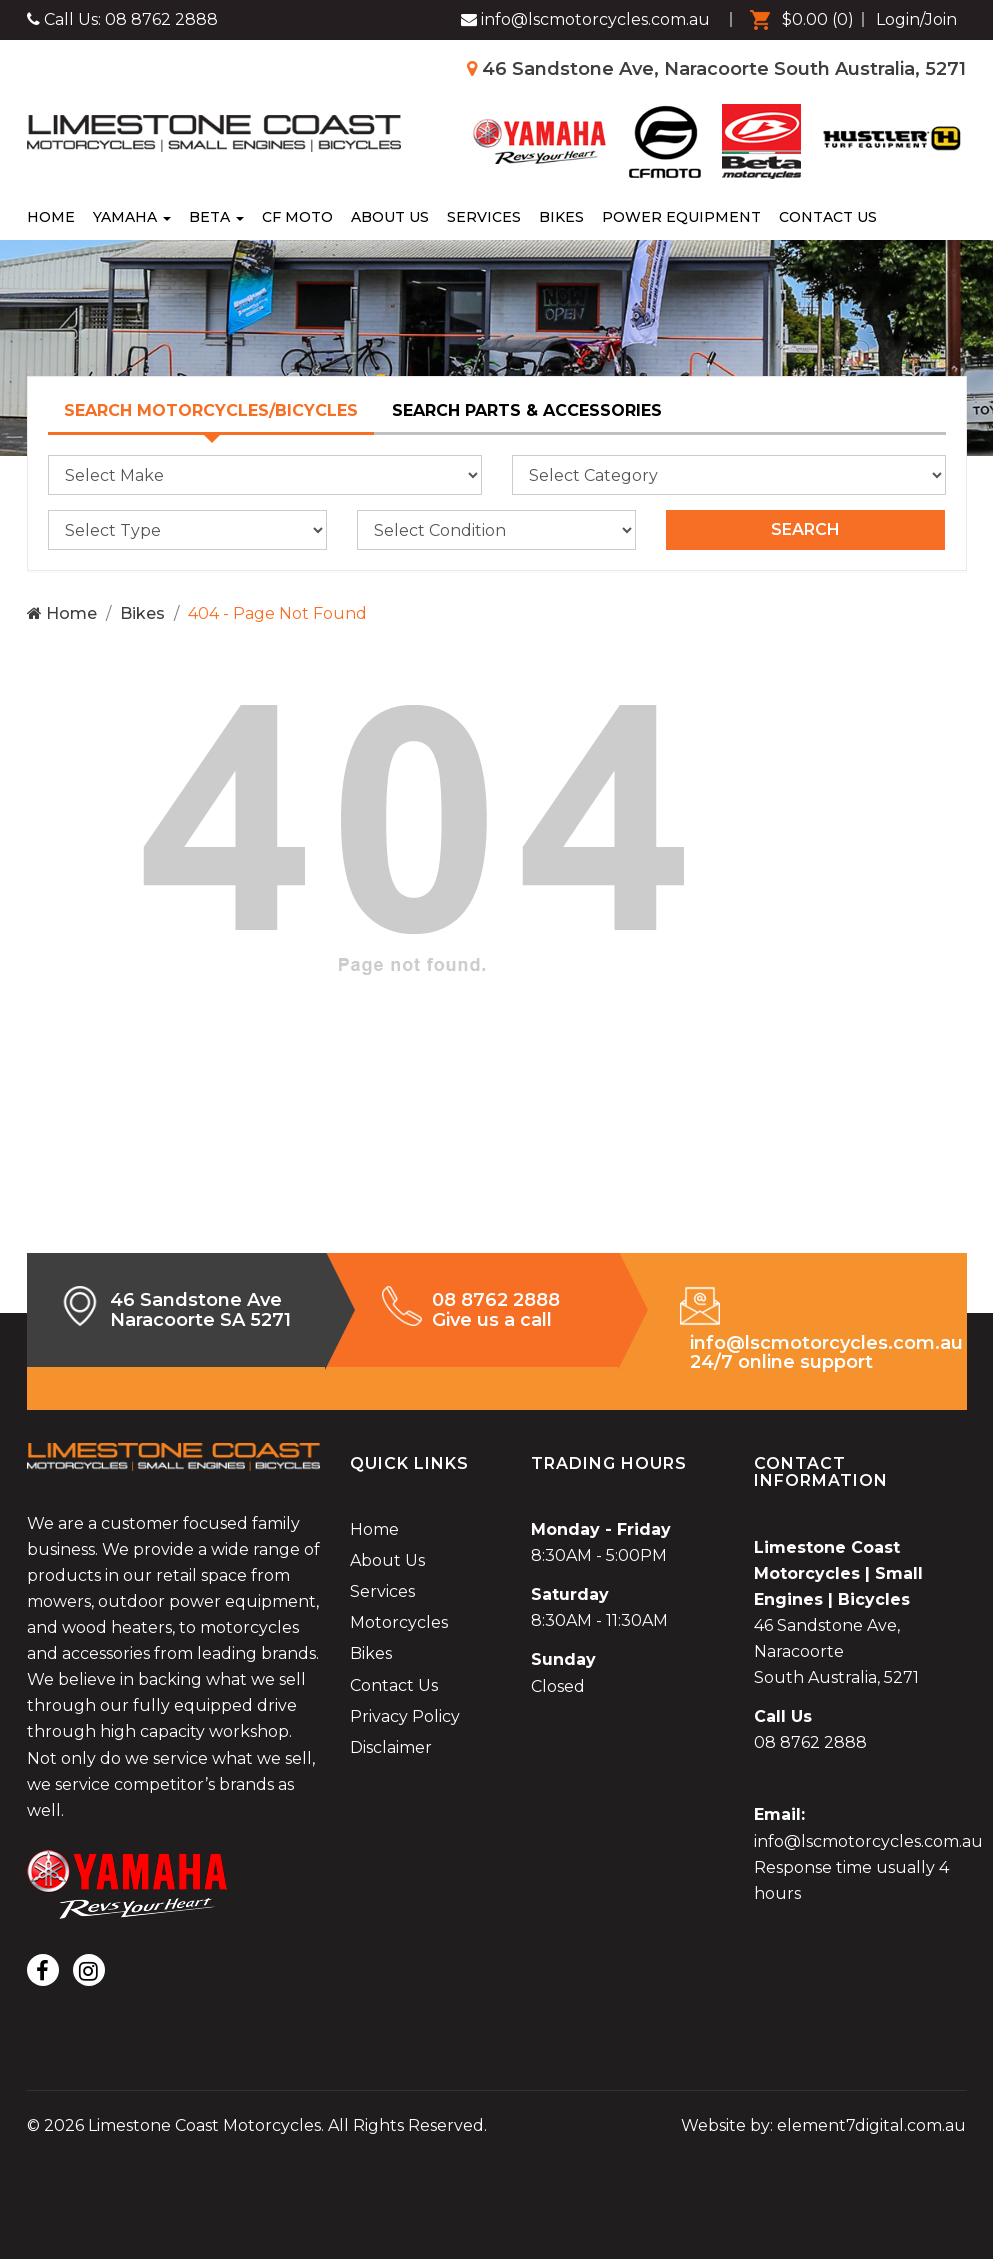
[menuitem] (797, 20)
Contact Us (828, 217)
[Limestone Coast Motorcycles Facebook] (585, 20)
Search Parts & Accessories (527, 410)
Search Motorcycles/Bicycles (211, 410)
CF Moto (297, 217)
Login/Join (916, 19)
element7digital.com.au (871, 2125)
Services (484, 217)
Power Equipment (681, 217)
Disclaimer (391, 1747)
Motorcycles (399, 1622)
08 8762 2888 (161, 19)
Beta (216, 217)
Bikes (561, 217)
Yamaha (132, 217)
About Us (390, 217)
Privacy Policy (405, 1716)
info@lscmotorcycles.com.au (868, 1841)
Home (51, 217)
